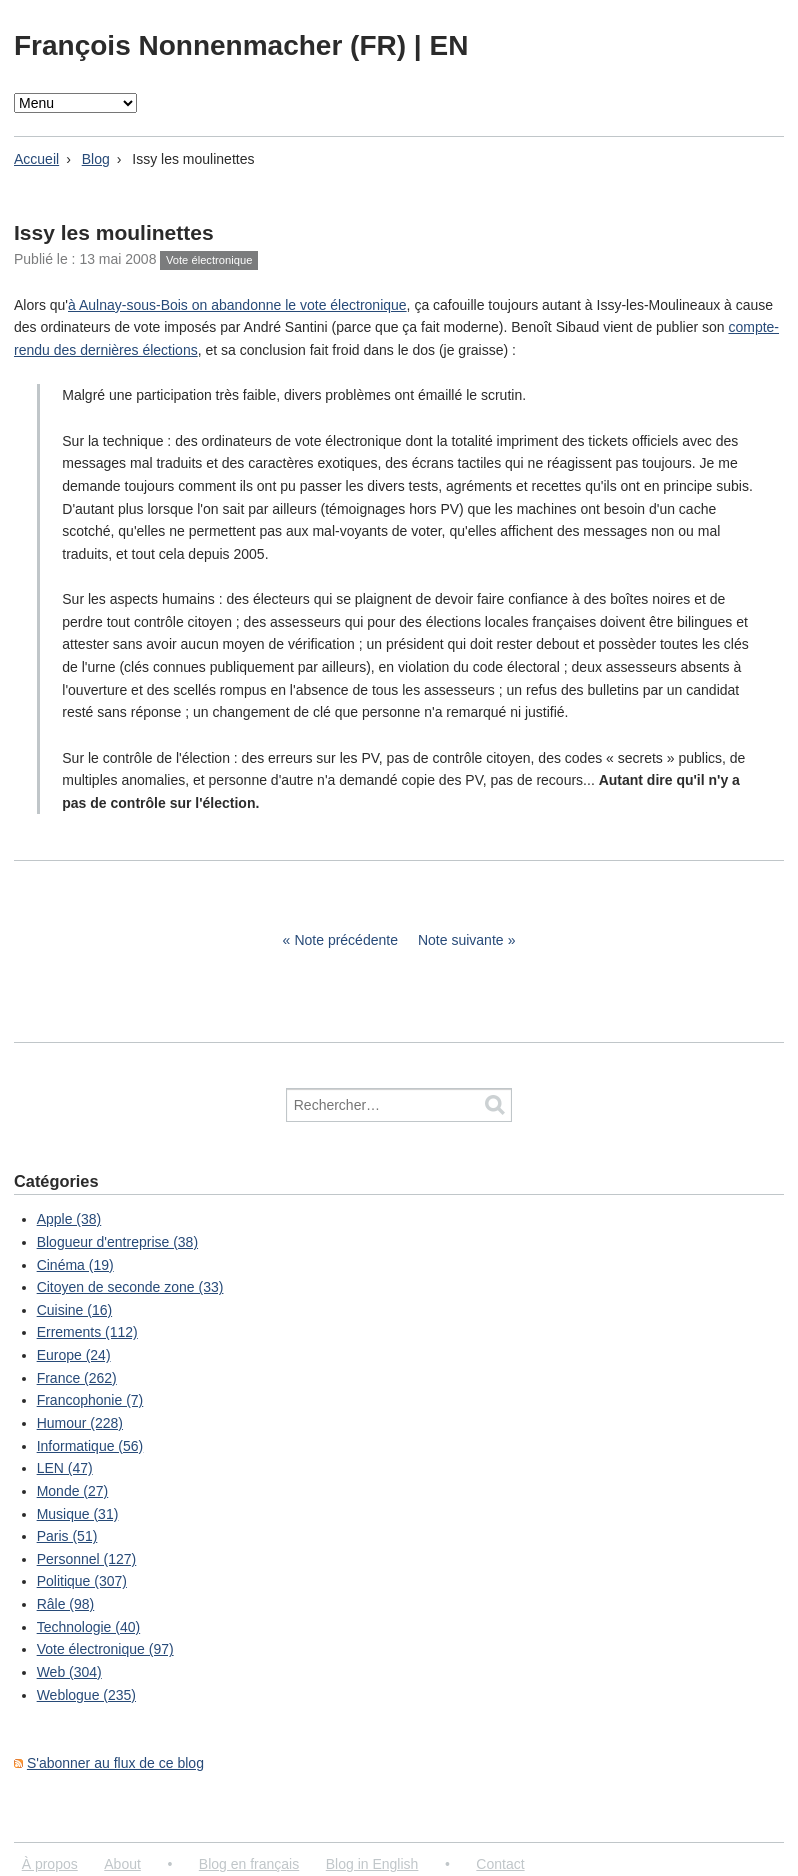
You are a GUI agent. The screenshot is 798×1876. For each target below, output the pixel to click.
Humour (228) (80, 1423)
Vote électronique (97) (105, 1649)
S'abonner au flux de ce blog (115, 1763)
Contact (500, 1864)
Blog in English (372, 1864)
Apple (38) (69, 1219)
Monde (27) (73, 1491)
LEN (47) (65, 1468)
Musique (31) (78, 1514)
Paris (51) (67, 1536)
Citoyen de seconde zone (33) (130, 1287)
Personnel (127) (87, 1559)
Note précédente (346, 940)
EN (448, 45)
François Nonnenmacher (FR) (214, 45)
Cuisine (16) (74, 1310)
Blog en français (249, 1864)
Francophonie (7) (90, 1400)
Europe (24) (74, 1355)
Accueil (36, 159)
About (122, 1864)
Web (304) (69, 1672)
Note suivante (461, 940)
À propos (50, 1864)
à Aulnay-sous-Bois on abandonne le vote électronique (237, 305)
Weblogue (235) (86, 1695)
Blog (96, 159)
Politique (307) (82, 1581)
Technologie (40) (89, 1627)
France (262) (77, 1378)
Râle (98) (66, 1604)
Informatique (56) (90, 1446)
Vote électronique (209, 260)
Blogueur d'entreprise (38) (117, 1242)
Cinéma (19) (75, 1265)
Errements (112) (87, 1332)
